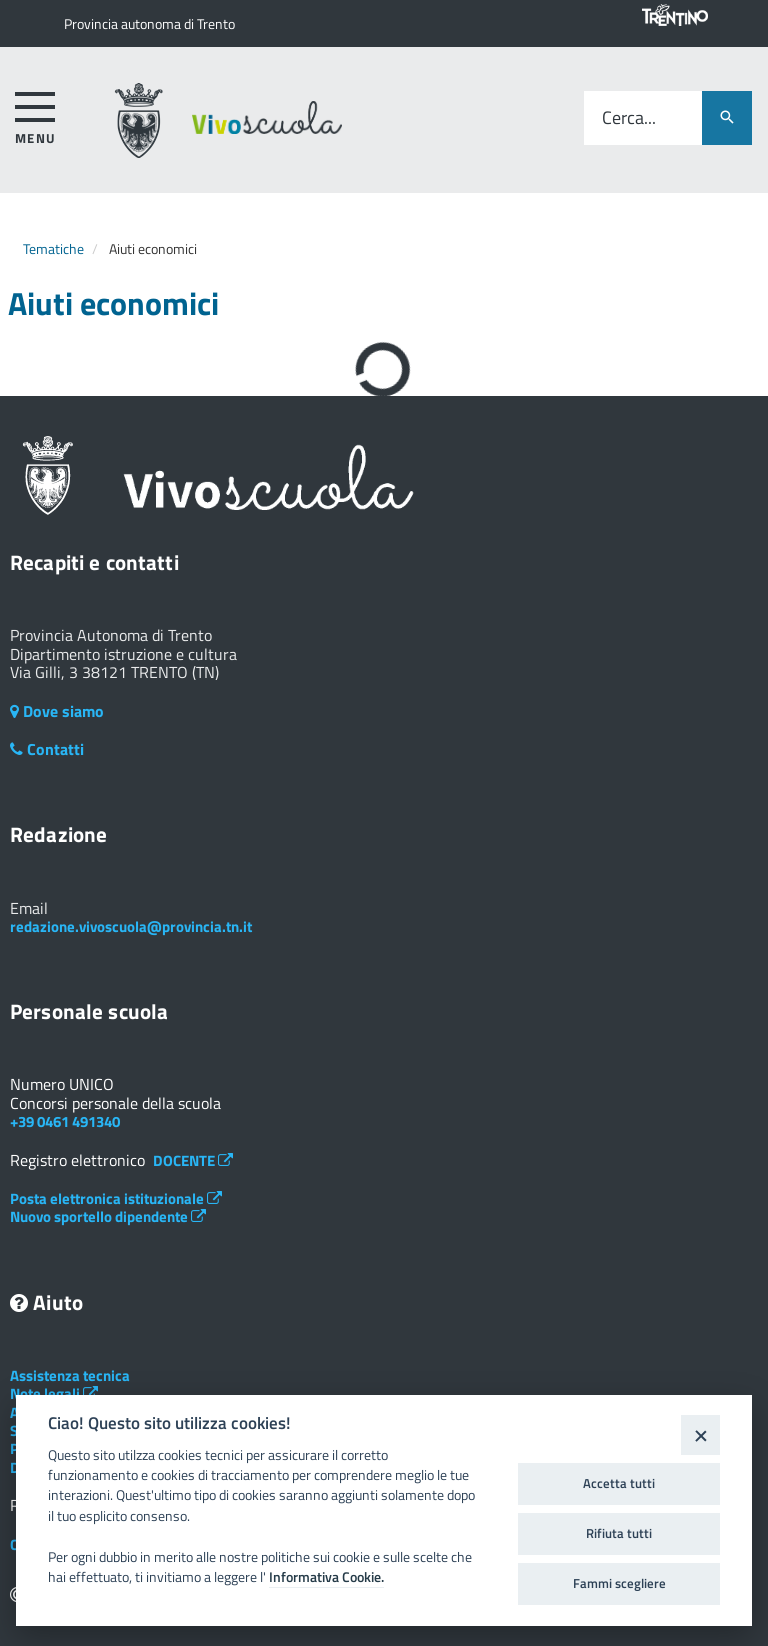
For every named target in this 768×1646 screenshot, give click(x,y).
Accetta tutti (619, 1483)
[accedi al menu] (35, 114)
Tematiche (53, 248)
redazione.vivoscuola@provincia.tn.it (131, 926)
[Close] (700, 1434)
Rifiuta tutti (619, 1533)
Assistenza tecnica (70, 1375)
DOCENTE (193, 1160)
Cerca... (629, 118)
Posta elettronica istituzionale (116, 1198)
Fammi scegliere (619, 1583)
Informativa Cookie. (326, 1577)
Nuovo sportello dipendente (108, 1216)
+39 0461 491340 (65, 1121)
